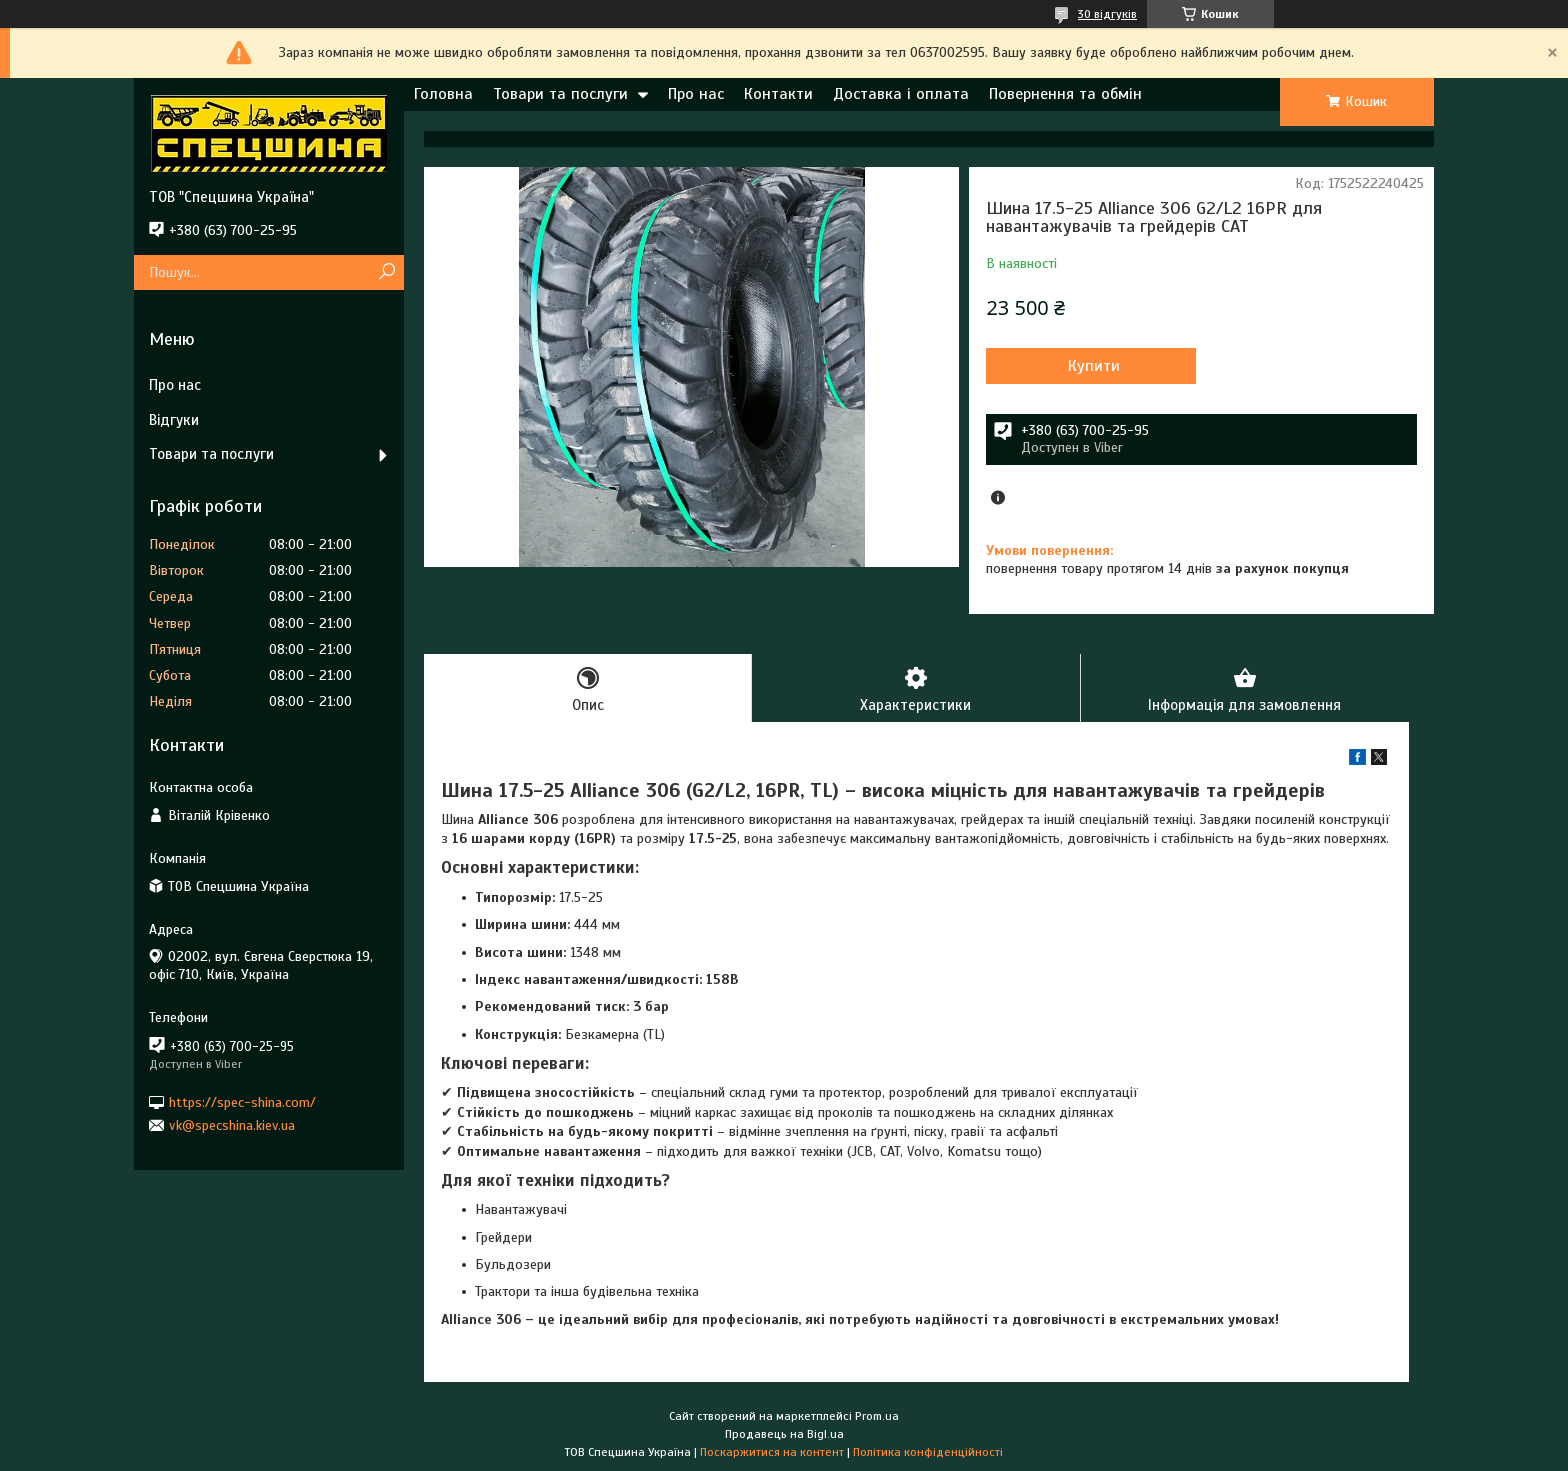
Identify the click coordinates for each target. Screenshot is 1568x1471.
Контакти (778, 94)
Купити (1094, 366)
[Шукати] (386, 272)
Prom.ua (877, 1416)
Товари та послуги (560, 94)
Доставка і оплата (901, 94)
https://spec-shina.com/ (242, 1101)
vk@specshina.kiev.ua (232, 1125)
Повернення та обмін (1065, 94)
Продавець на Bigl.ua (784, 1434)
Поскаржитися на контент (772, 1452)
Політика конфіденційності (928, 1452)
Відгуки (174, 420)
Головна (443, 94)
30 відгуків (1107, 14)
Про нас (696, 94)
